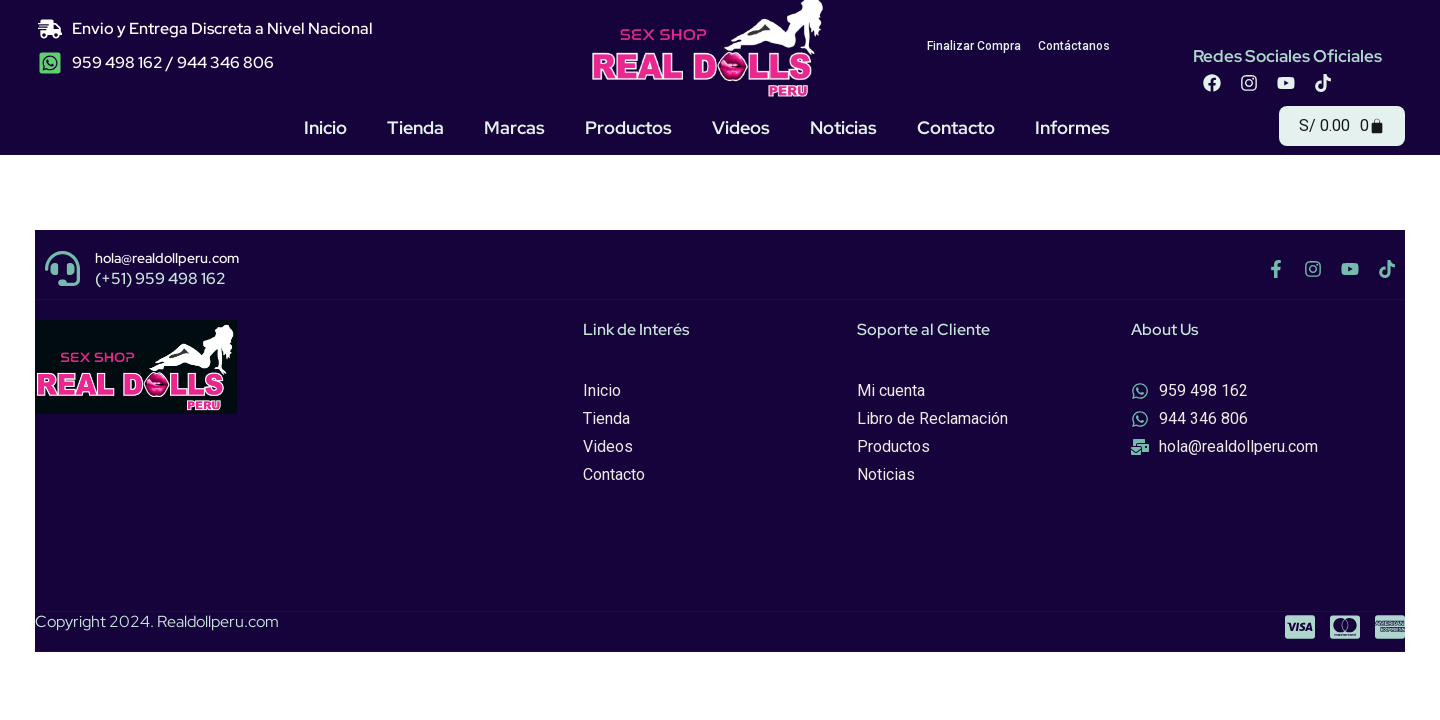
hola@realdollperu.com (167, 258)
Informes (1072, 127)
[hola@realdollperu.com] (62, 268)
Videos (741, 127)
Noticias (843, 127)
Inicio (325, 127)
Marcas (514, 127)
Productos (628, 127)
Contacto (956, 127)
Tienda (415, 127)
